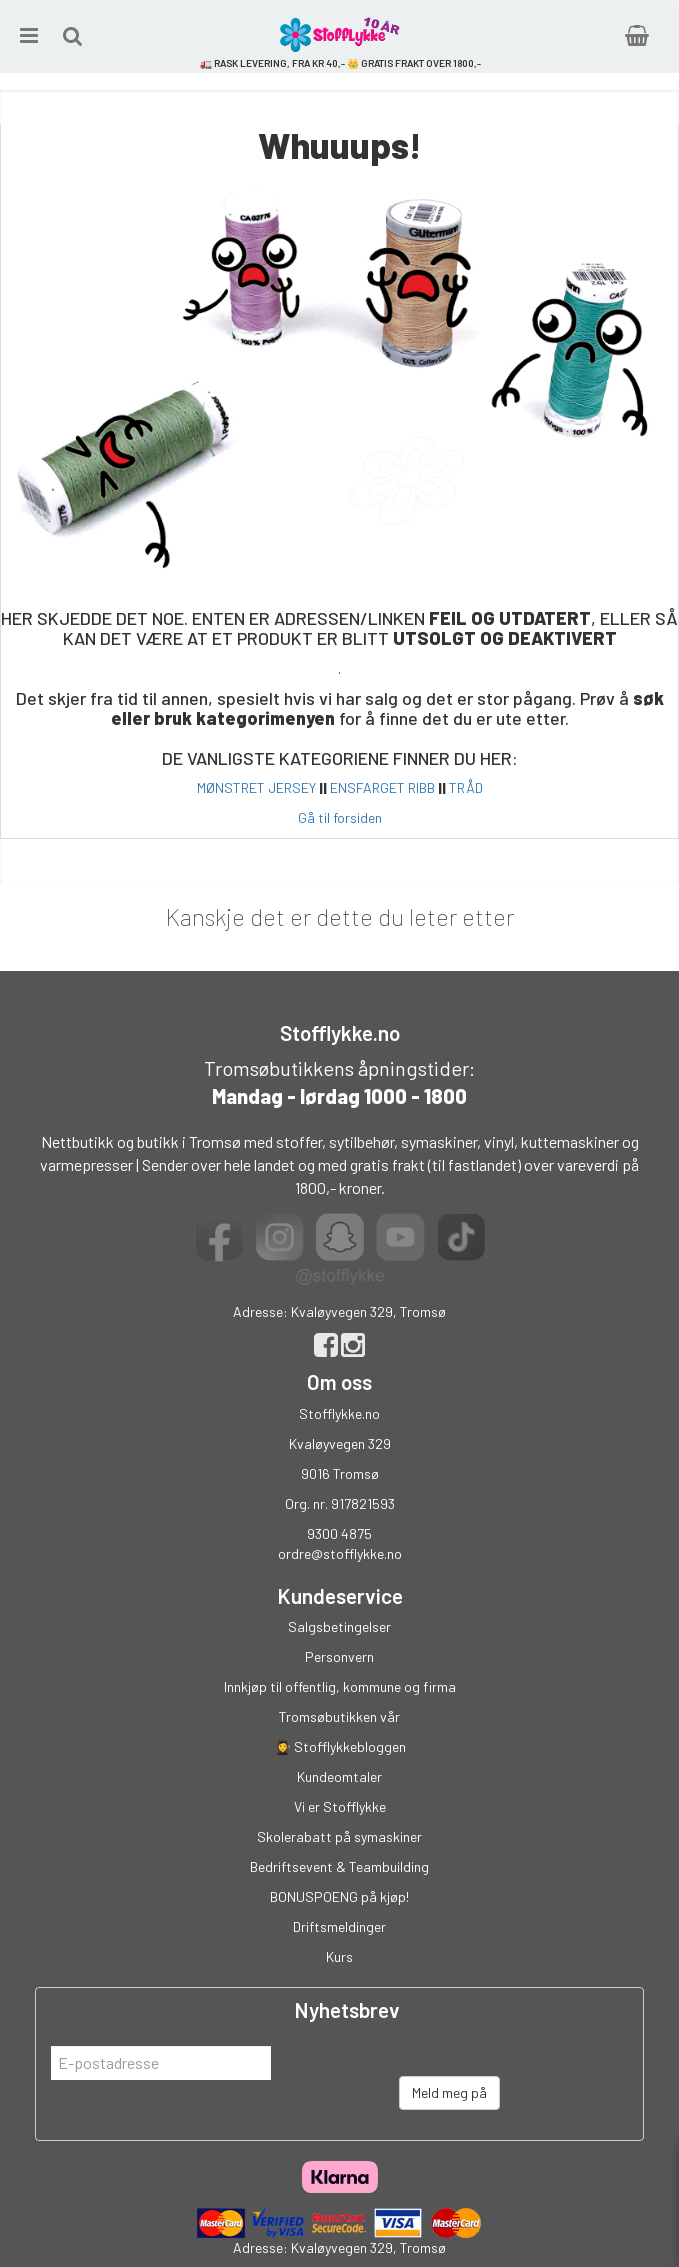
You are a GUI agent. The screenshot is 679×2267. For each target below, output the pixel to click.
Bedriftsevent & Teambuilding (339, 1866)
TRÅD (466, 787)
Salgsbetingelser (339, 1626)
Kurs (339, 1956)
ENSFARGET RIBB (382, 787)
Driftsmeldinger (339, 1926)
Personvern (339, 1656)
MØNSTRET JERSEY (256, 787)
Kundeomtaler (339, 1776)
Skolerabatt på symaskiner (339, 1836)
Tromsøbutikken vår (339, 1716)
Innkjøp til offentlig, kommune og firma (340, 1686)
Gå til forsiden (340, 817)
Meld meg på (449, 2092)
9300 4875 (339, 1533)
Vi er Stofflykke (340, 1806)
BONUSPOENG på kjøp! (339, 1896)
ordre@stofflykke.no (340, 1553)
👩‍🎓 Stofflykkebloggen (340, 1746)
